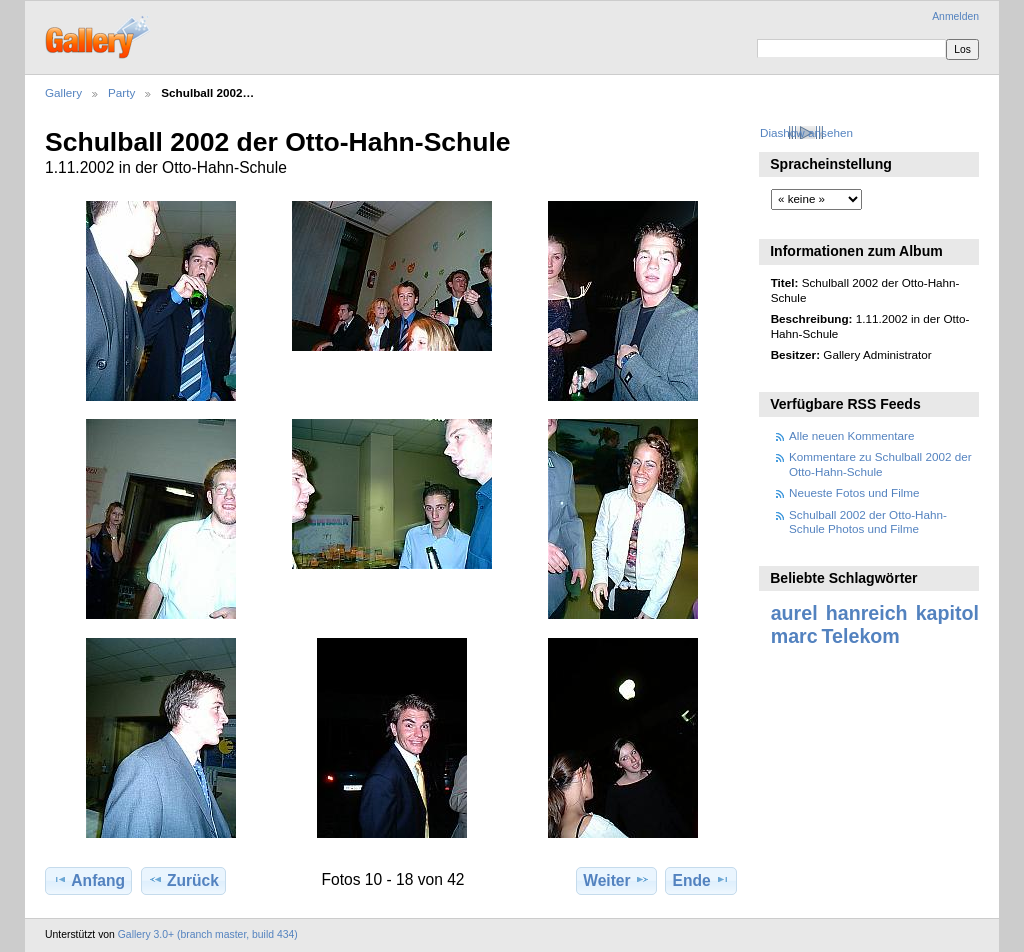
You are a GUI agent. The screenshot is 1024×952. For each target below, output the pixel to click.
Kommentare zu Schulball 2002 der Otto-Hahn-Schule (880, 463)
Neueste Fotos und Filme (854, 492)
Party (121, 92)
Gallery (63, 92)
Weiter (616, 880)
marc (794, 636)
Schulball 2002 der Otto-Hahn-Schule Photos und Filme (868, 521)
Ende (701, 880)
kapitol (947, 613)
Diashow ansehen (806, 132)
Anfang (88, 880)
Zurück (183, 880)
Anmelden (955, 16)
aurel (794, 613)
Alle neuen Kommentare (851, 435)
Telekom (861, 636)
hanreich (867, 613)
